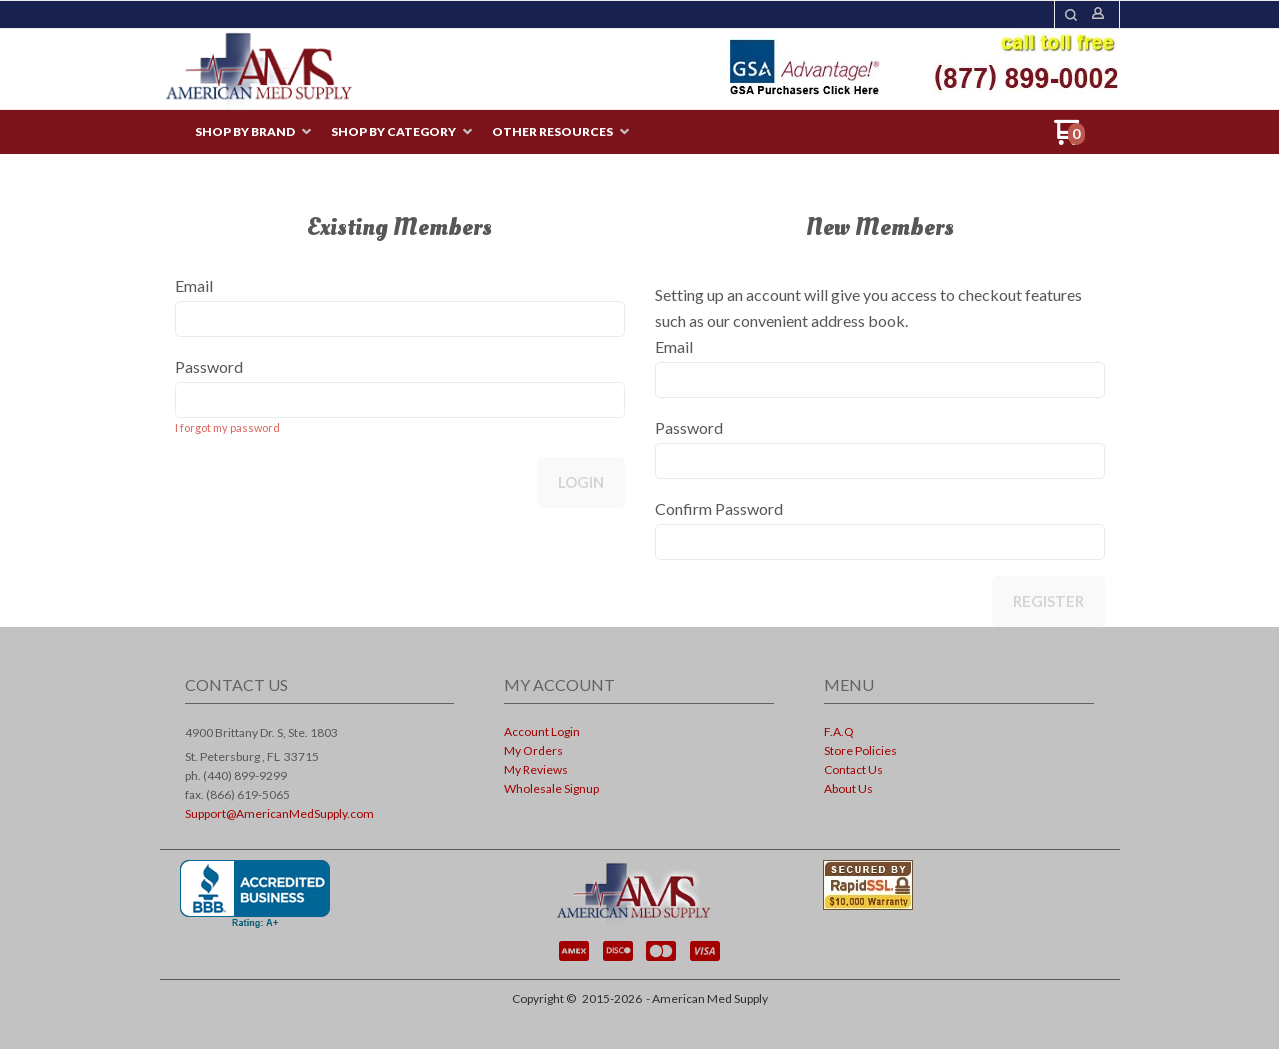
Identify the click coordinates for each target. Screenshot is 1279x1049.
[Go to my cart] (1069, 139)
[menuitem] (253, 132)
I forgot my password (227, 427)
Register (1048, 601)
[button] (1071, 15)
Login (581, 482)
